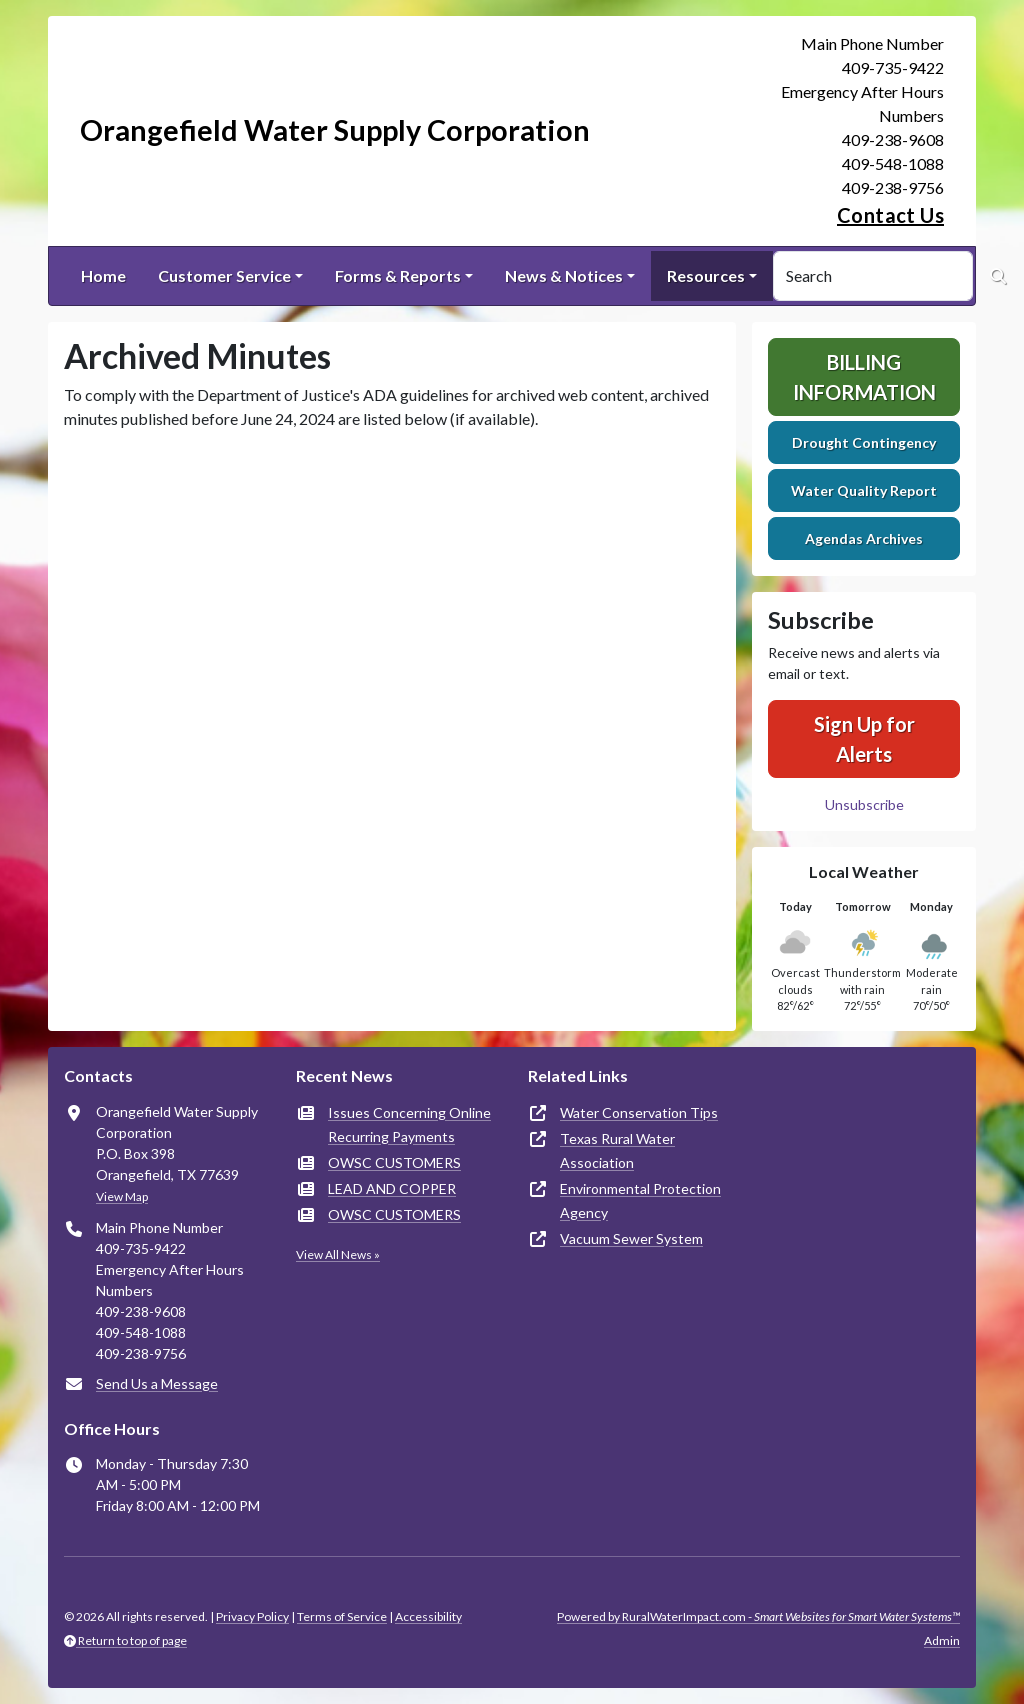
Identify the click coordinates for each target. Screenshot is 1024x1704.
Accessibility (428, 1616)
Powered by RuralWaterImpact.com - (758, 1616)
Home (103, 275)
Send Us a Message (157, 1383)
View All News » (338, 1254)
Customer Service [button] (224, 275)
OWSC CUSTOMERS (394, 1162)
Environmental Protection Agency (640, 1200)
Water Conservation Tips (639, 1112)
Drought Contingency (864, 442)
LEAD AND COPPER (392, 1188)
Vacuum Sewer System (631, 1238)
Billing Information (864, 377)
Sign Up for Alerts (864, 739)
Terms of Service (342, 1616)
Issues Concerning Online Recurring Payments (409, 1124)
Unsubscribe (864, 804)
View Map (122, 1196)
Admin (942, 1640)
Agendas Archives (864, 538)
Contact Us (890, 215)
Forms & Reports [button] (398, 275)
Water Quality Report (864, 490)
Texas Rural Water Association (617, 1150)
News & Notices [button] (564, 275)
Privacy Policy (252, 1616)
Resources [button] (706, 275)
